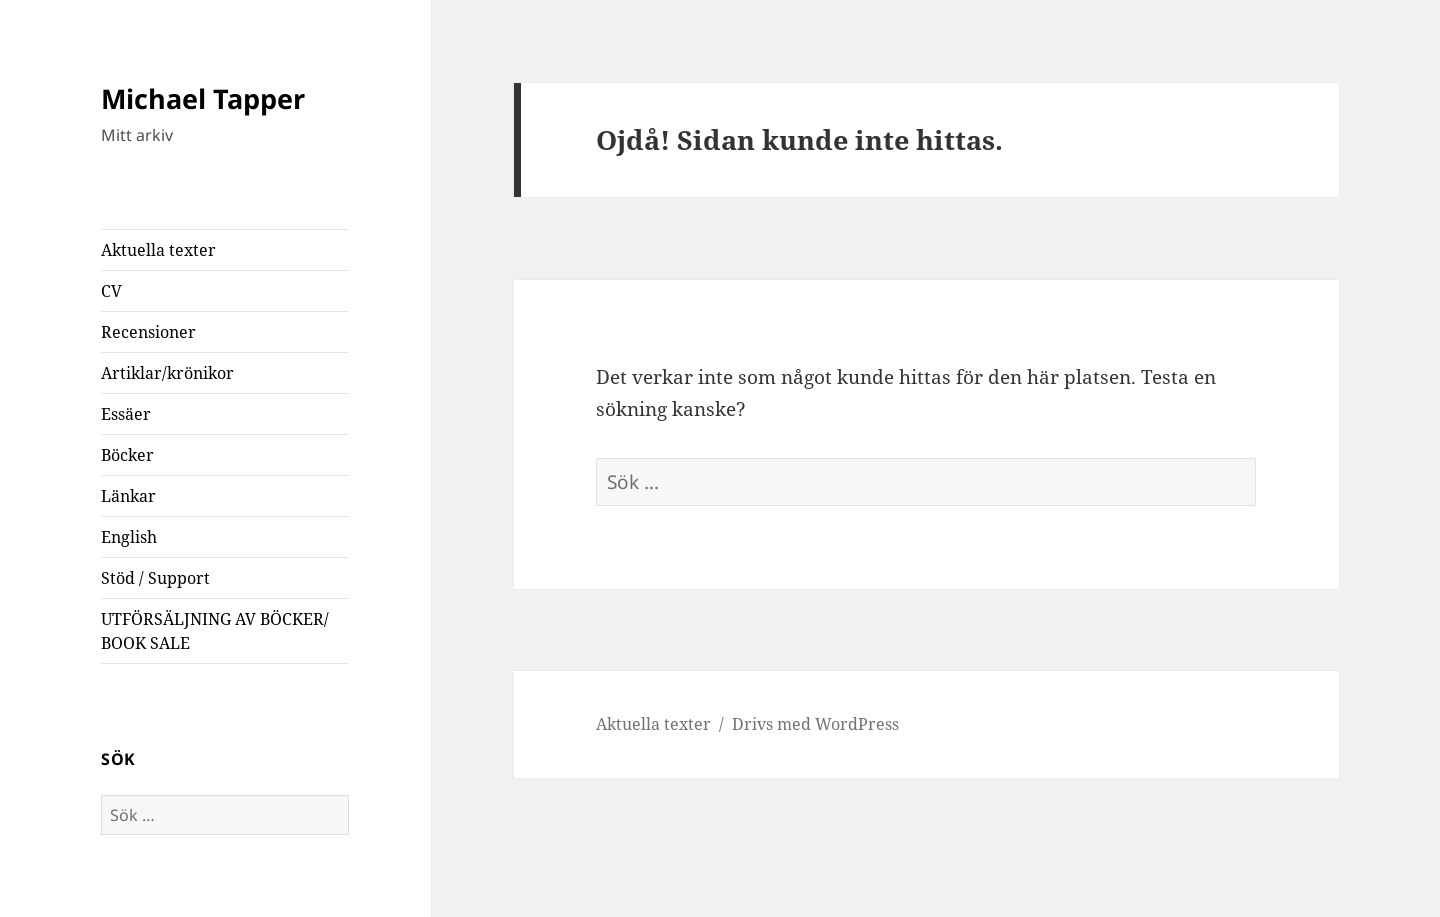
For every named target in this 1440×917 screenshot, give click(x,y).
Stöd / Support (155, 578)
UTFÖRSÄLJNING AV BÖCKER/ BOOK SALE (215, 631)
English (129, 537)
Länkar (128, 496)
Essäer (126, 414)
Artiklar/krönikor (167, 373)
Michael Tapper (203, 98)
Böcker (127, 455)
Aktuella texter (158, 250)
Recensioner (148, 332)
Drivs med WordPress (815, 724)
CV (111, 291)
